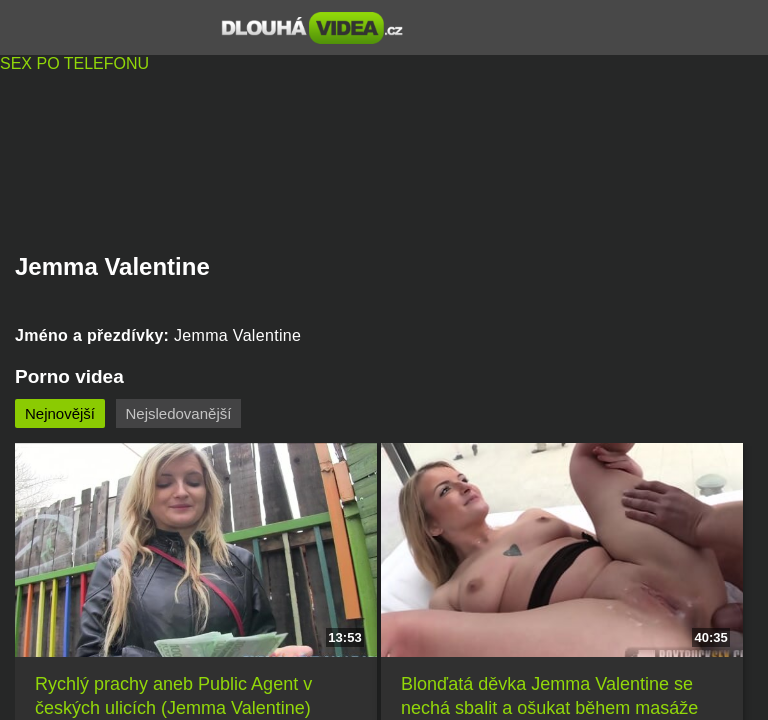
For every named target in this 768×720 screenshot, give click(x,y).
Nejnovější (60, 413)
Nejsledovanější (179, 413)
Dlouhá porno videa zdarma (312, 28)
